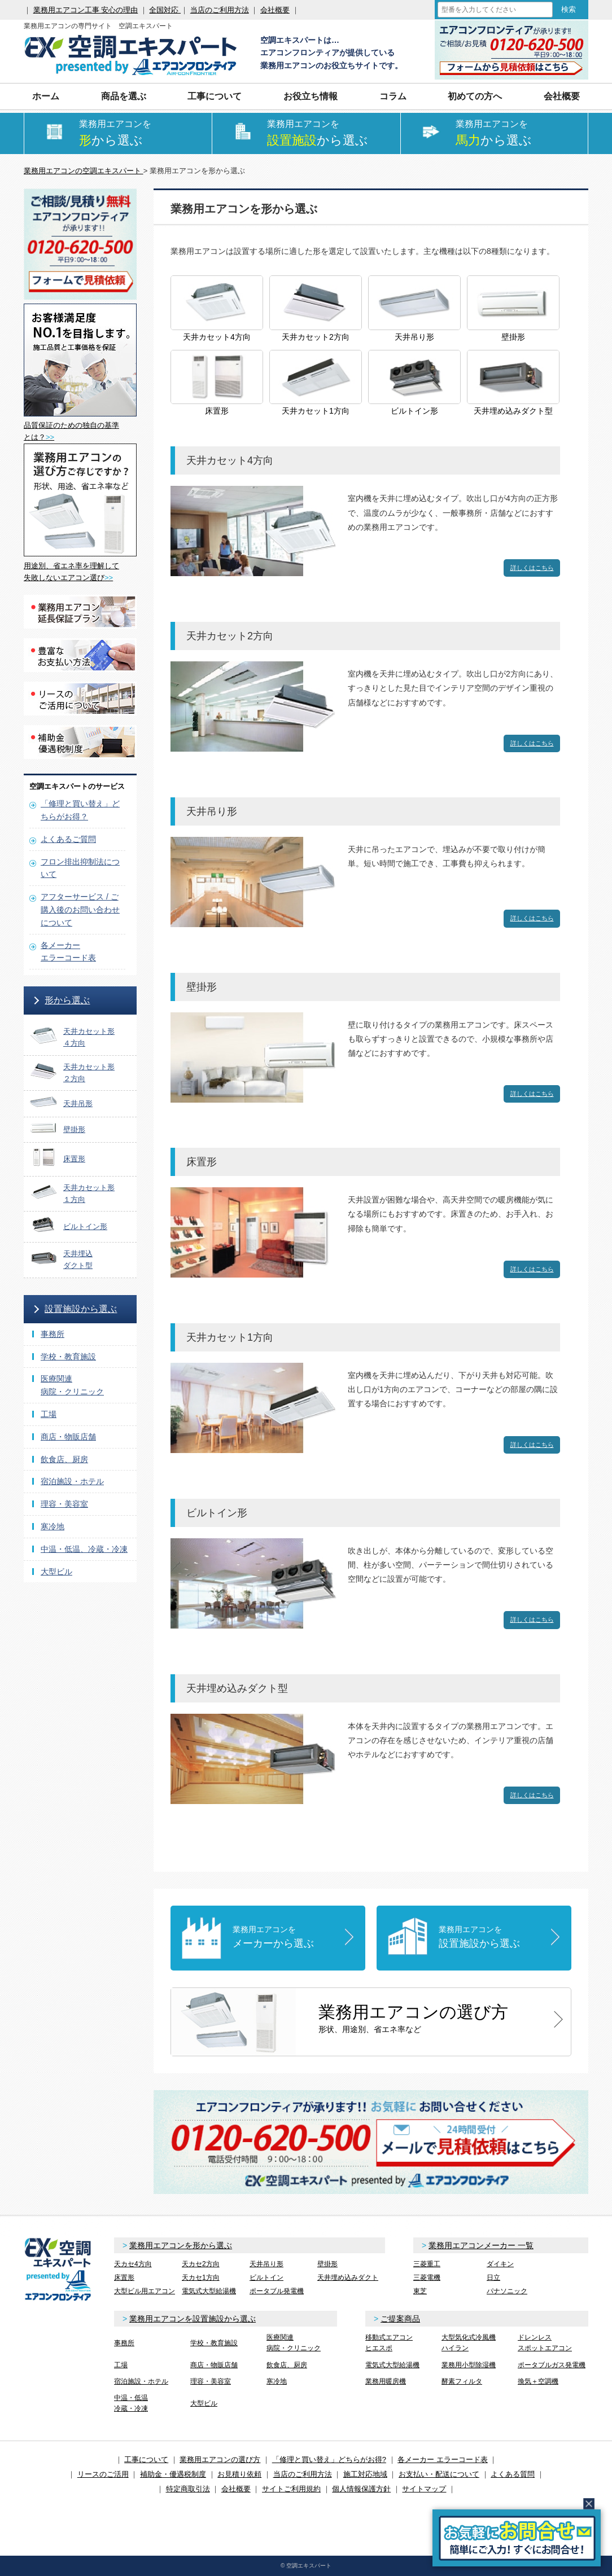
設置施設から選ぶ (81, 1309)
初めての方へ (475, 96)
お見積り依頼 (239, 2474)
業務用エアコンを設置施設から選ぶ (192, 2318)
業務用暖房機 (385, 2381)
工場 (48, 1414)
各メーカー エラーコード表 (442, 2459)
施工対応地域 (365, 2474)
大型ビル (56, 1571)
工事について (214, 96)
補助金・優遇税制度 (173, 2474)
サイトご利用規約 (291, 2489)
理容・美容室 (64, 1503)
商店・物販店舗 (68, 1436)
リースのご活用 (103, 2474)
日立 (493, 2277)
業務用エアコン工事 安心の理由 (85, 10)
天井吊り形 (266, 2264)
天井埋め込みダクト (347, 2277)
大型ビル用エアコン (144, 2291)
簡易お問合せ (516, 2537)
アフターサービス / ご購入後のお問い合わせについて (80, 909)
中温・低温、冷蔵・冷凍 (84, 1549)
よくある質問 (513, 2474)
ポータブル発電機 (277, 2291)
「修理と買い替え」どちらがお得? (329, 2459)
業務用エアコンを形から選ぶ (180, 2245)
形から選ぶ (67, 1000)
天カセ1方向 (201, 2277)
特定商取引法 (188, 2489)
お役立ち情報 (310, 96)
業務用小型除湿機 (468, 2365)
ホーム (45, 96)
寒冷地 (52, 1526)
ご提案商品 (400, 2318)
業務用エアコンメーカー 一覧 (481, 2245)
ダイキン (500, 2264)
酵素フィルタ (461, 2381)
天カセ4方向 (133, 2264)
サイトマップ (424, 2489)
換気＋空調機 (538, 2381)
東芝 (420, 2291)
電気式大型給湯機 (209, 2291)
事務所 (52, 1334)
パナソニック (507, 2291)
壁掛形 (327, 2264)
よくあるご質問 (68, 839)
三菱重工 (426, 2264)
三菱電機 (426, 2277)
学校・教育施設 (68, 1356)
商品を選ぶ (123, 96)
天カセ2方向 (201, 2264)
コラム (392, 96)
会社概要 (275, 10)
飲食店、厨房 (64, 1459)
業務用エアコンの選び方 (220, 2459)
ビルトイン (266, 2277)
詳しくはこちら (532, 567)
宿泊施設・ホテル (72, 1481)
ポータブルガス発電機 (551, 2365)
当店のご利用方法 (219, 10)
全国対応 (165, 10)
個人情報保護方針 (361, 2489)
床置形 (124, 2277)
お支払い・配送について (439, 2474)
